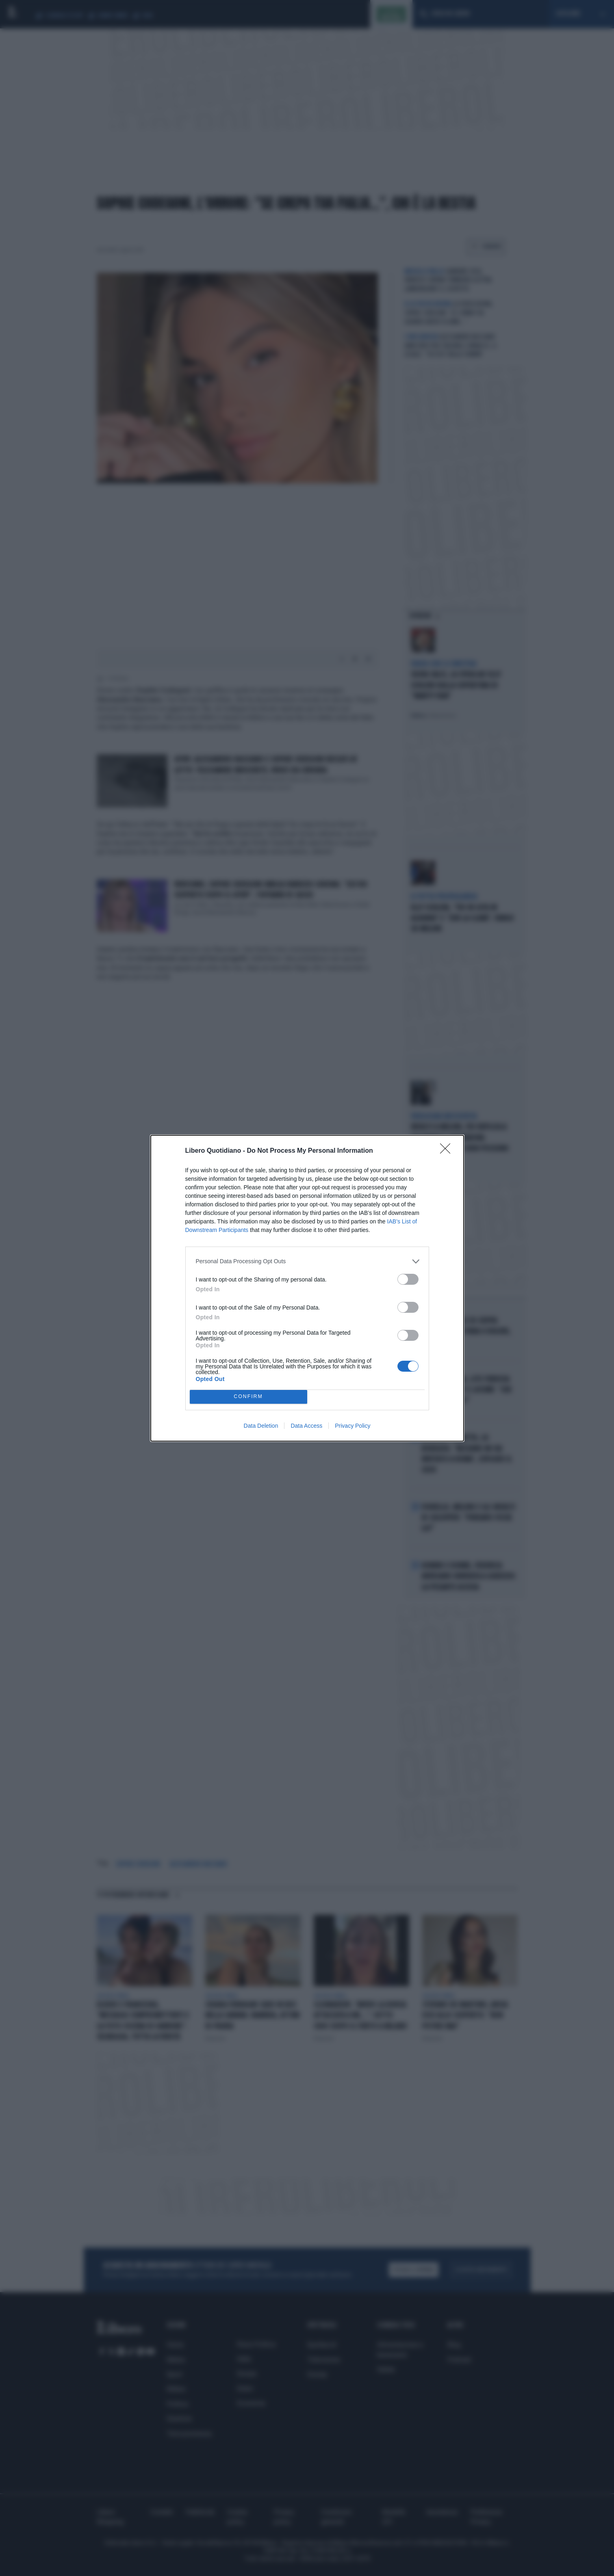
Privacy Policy (352, 1425)
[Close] (448, 1151)
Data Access (306, 1425)
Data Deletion (261, 1425)
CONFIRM (248, 1397)
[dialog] (307, 1288)
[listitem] (307, 1261)
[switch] (408, 1279)
